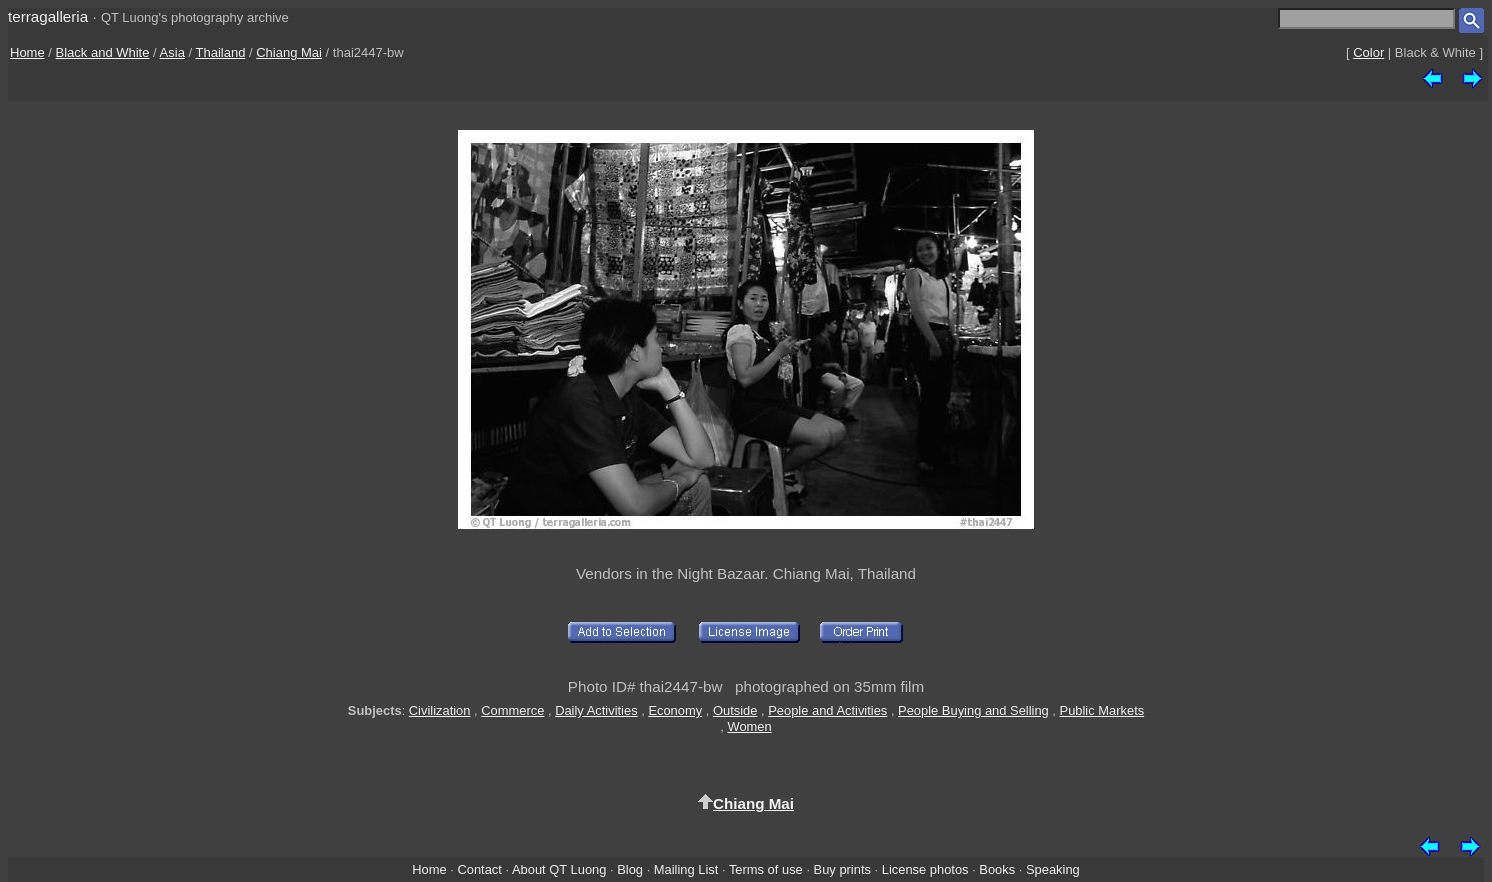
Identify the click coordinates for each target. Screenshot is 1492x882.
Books (997, 869)
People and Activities (827, 710)
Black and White (103, 52)
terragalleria (48, 16)
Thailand (221, 52)
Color (1368, 52)
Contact (479, 869)
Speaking (1053, 869)
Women (749, 726)
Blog (630, 869)
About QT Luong (559, 869)
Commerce (512, 710)
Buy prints (842, 869)
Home (27, 52)
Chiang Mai (289, 52)
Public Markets (1102, 710)
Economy (675, 710)
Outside (735, 710)
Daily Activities (596, 710)
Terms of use (766, 869)
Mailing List (686, 869)
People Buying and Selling (973, 710)
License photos (925, 869)
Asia (172, 52)
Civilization (440, 710)
